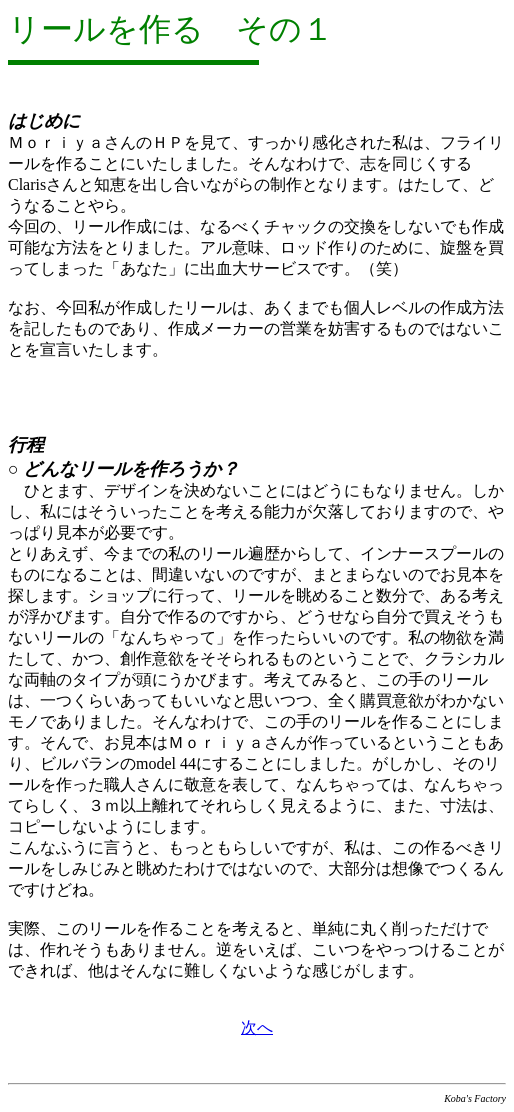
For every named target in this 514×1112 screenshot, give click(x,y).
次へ (257, 1027)
